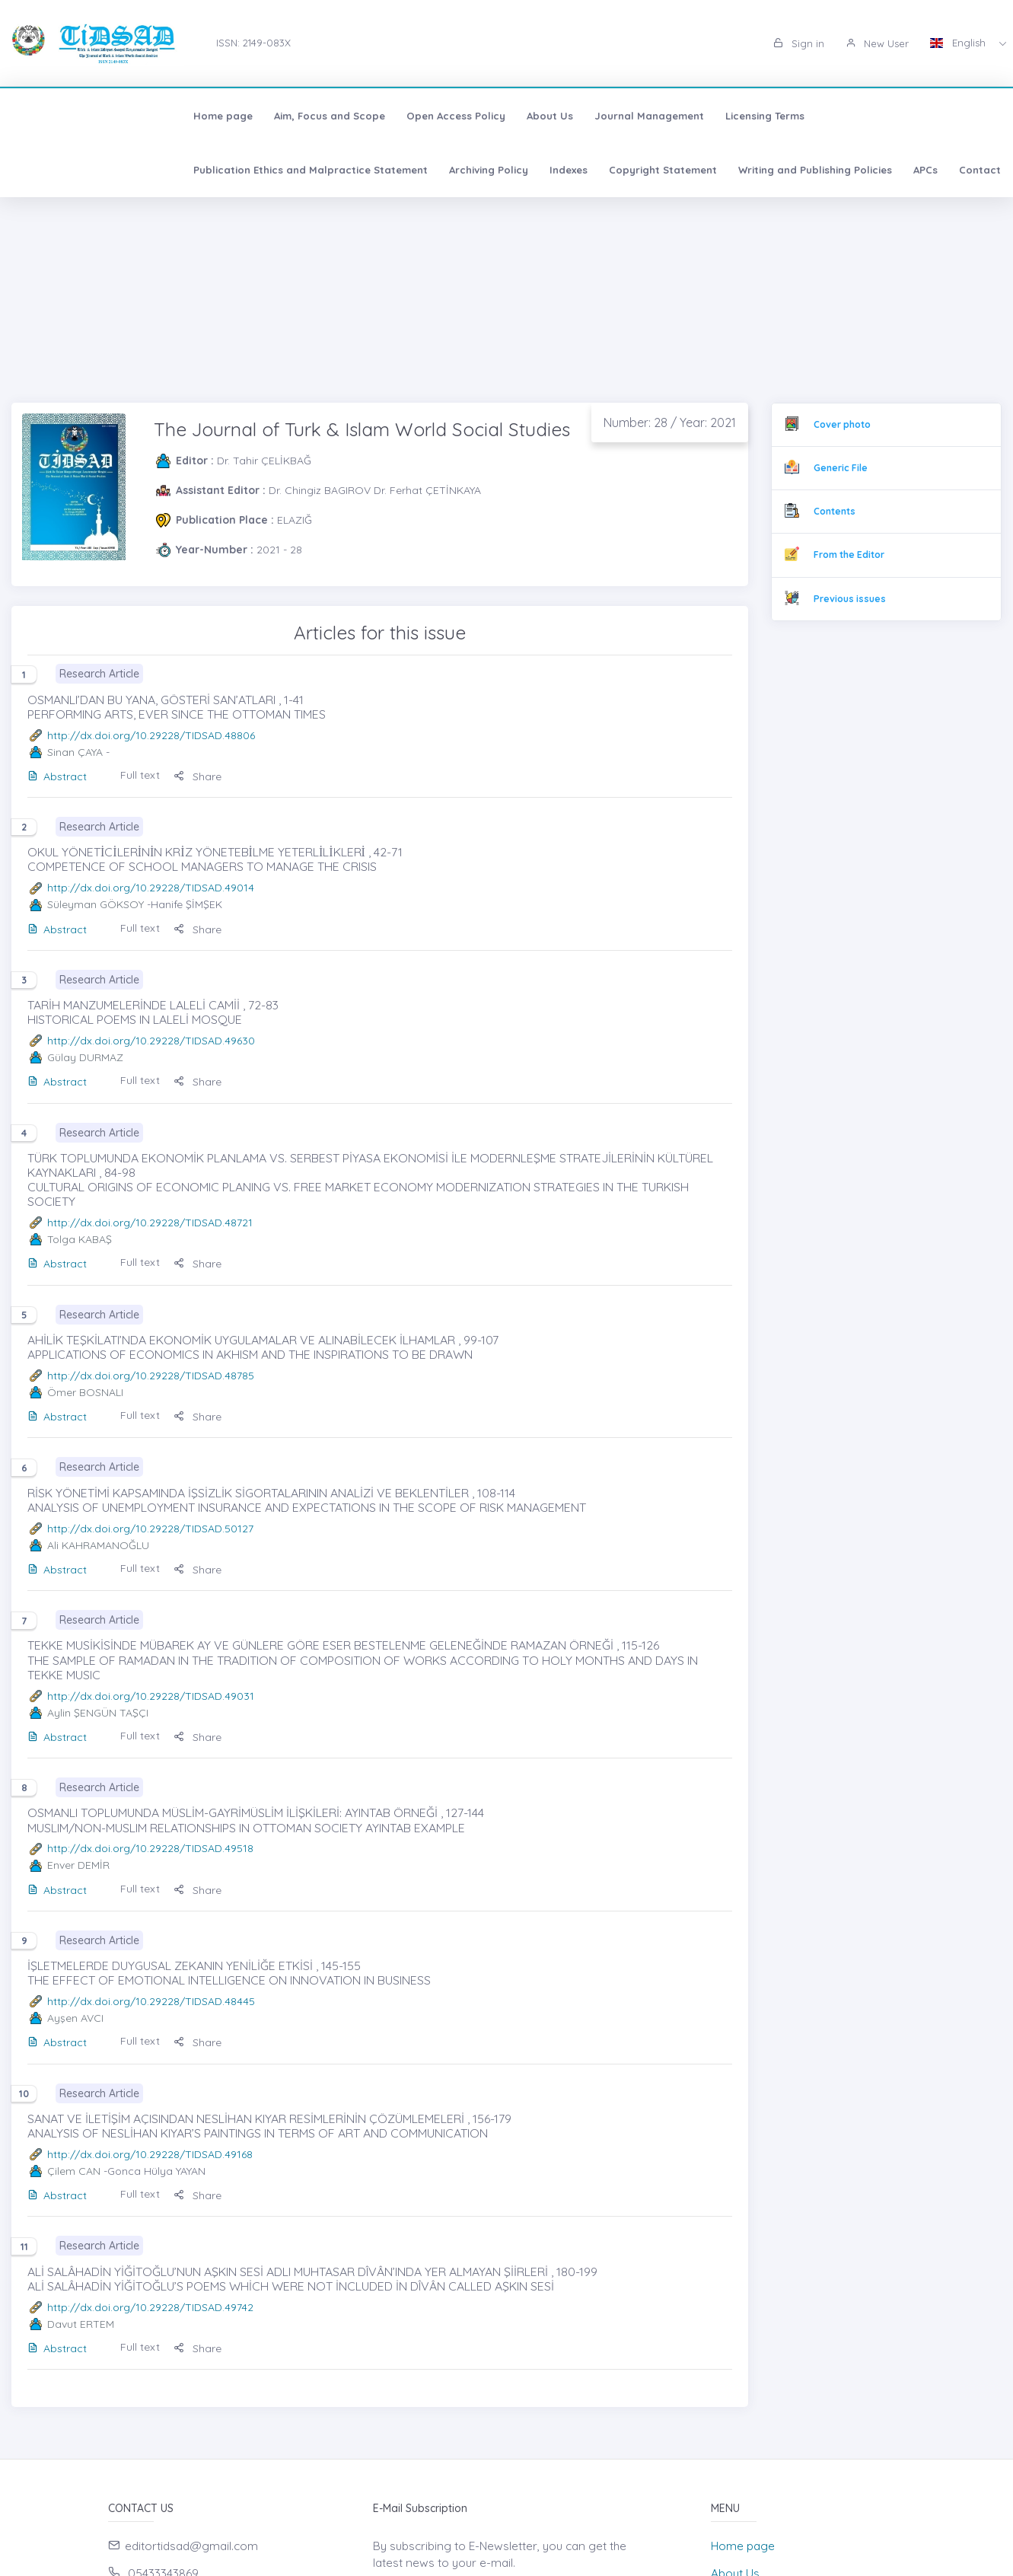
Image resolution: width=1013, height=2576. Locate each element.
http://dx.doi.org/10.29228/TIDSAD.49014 (150, 887)
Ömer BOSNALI (85, 1392)
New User (877, 43)
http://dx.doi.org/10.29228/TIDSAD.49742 (150, 2307)
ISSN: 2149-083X (253, 43)
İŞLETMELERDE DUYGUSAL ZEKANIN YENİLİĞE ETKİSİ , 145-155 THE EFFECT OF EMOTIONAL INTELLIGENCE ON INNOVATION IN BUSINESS (229, 1973)
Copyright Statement (142, 170)
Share (197, 776)
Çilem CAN (73, 2171)
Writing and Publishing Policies (294, 170)
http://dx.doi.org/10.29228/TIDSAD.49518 (150, 1848)
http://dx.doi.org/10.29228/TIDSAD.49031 (150, 1696)
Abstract (57, 776)
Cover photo (842, 424)
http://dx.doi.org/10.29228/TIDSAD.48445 (151, 2001)
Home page (58, 116)
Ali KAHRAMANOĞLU (98, 1545)
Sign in (798, 43)
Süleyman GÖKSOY (95, 904)
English (959, 43)
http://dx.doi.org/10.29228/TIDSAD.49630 (151, 1040)
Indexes (48, 170)
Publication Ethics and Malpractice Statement (778, 116)
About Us (385, 116)
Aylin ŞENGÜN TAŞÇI (97, 1713)
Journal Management (485, 116)
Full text (140, 775)
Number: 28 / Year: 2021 (670, 422)
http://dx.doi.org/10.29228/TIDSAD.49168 (150, 2154)
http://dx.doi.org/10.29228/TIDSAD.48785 (150, 1375)
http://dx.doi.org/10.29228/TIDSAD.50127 (150, 1528)
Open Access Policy (291, 116)
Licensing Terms (600, 116)
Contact (459, 170)
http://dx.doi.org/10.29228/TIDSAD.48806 (151, 735)
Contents (834, 511)
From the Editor (849, 554)
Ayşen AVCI (75, 2018)
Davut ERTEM (80, 2324)
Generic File (841, 467)
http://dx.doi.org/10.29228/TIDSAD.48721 (150, 1222)
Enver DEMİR (78, 1865)
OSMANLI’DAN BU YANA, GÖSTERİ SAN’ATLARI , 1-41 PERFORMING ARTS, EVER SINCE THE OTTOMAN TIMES (176, 707)
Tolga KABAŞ (79, 1239)
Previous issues (850, 598)
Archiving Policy (956, 116)
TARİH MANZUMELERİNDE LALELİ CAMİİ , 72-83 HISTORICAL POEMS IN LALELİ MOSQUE (153, 1012)
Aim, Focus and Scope (165, 116)
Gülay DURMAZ (85, 1057)
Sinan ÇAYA (75, 752)
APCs (405, 170)
